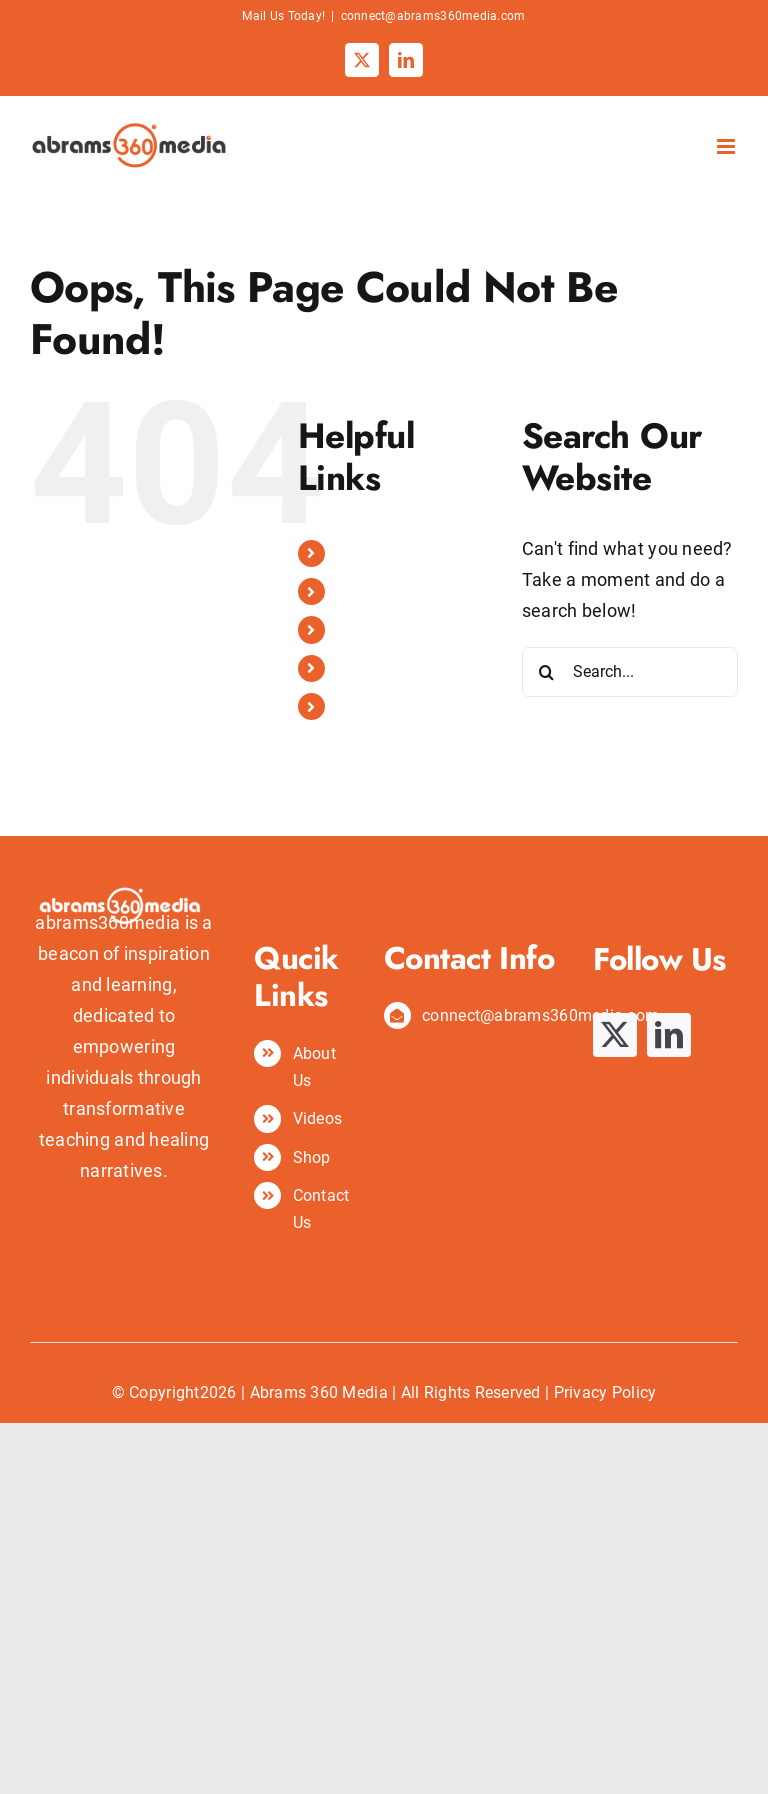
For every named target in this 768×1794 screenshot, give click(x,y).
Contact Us (376, 706)
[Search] (547, 672)
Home (357, 553)
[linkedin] (669, 1035)
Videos (361, 629)
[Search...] (630, 672)
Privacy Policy (605, 1392)
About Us (369, 591)
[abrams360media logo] (124, 838)
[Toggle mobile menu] (727, 146)
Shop (355, 668)
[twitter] (615, 1035)
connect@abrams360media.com (433, 16)
